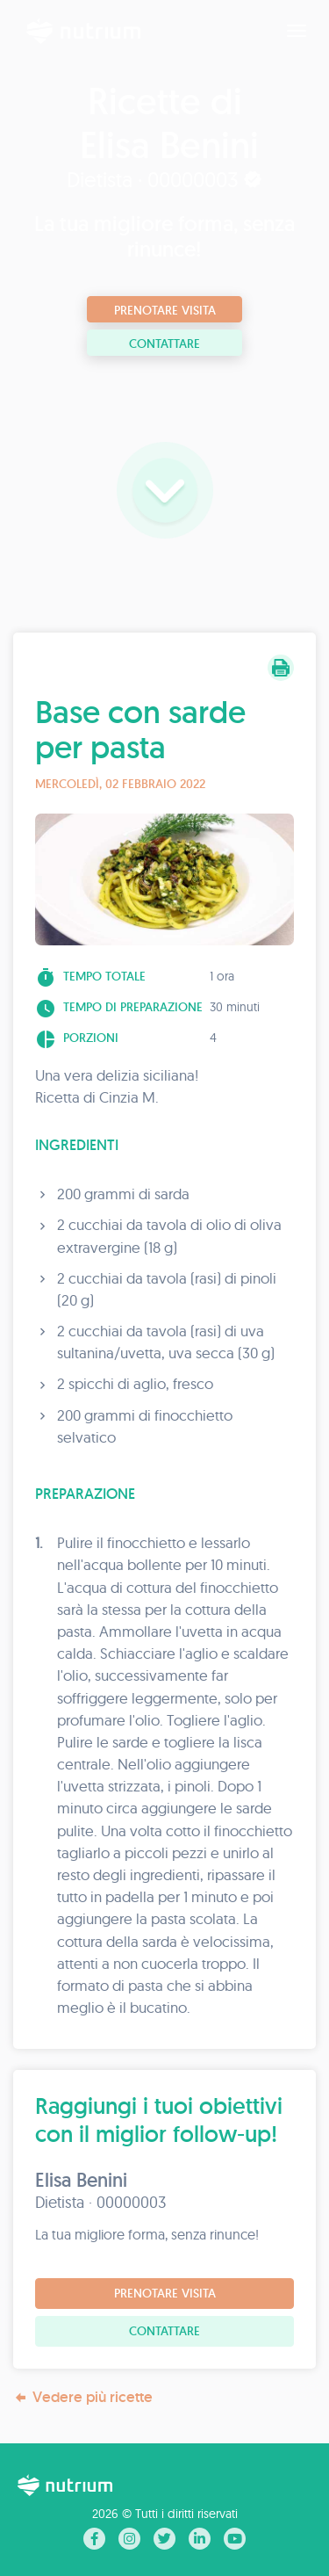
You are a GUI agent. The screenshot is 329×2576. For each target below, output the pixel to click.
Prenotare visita (165, 310)
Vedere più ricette (83, 2397)
